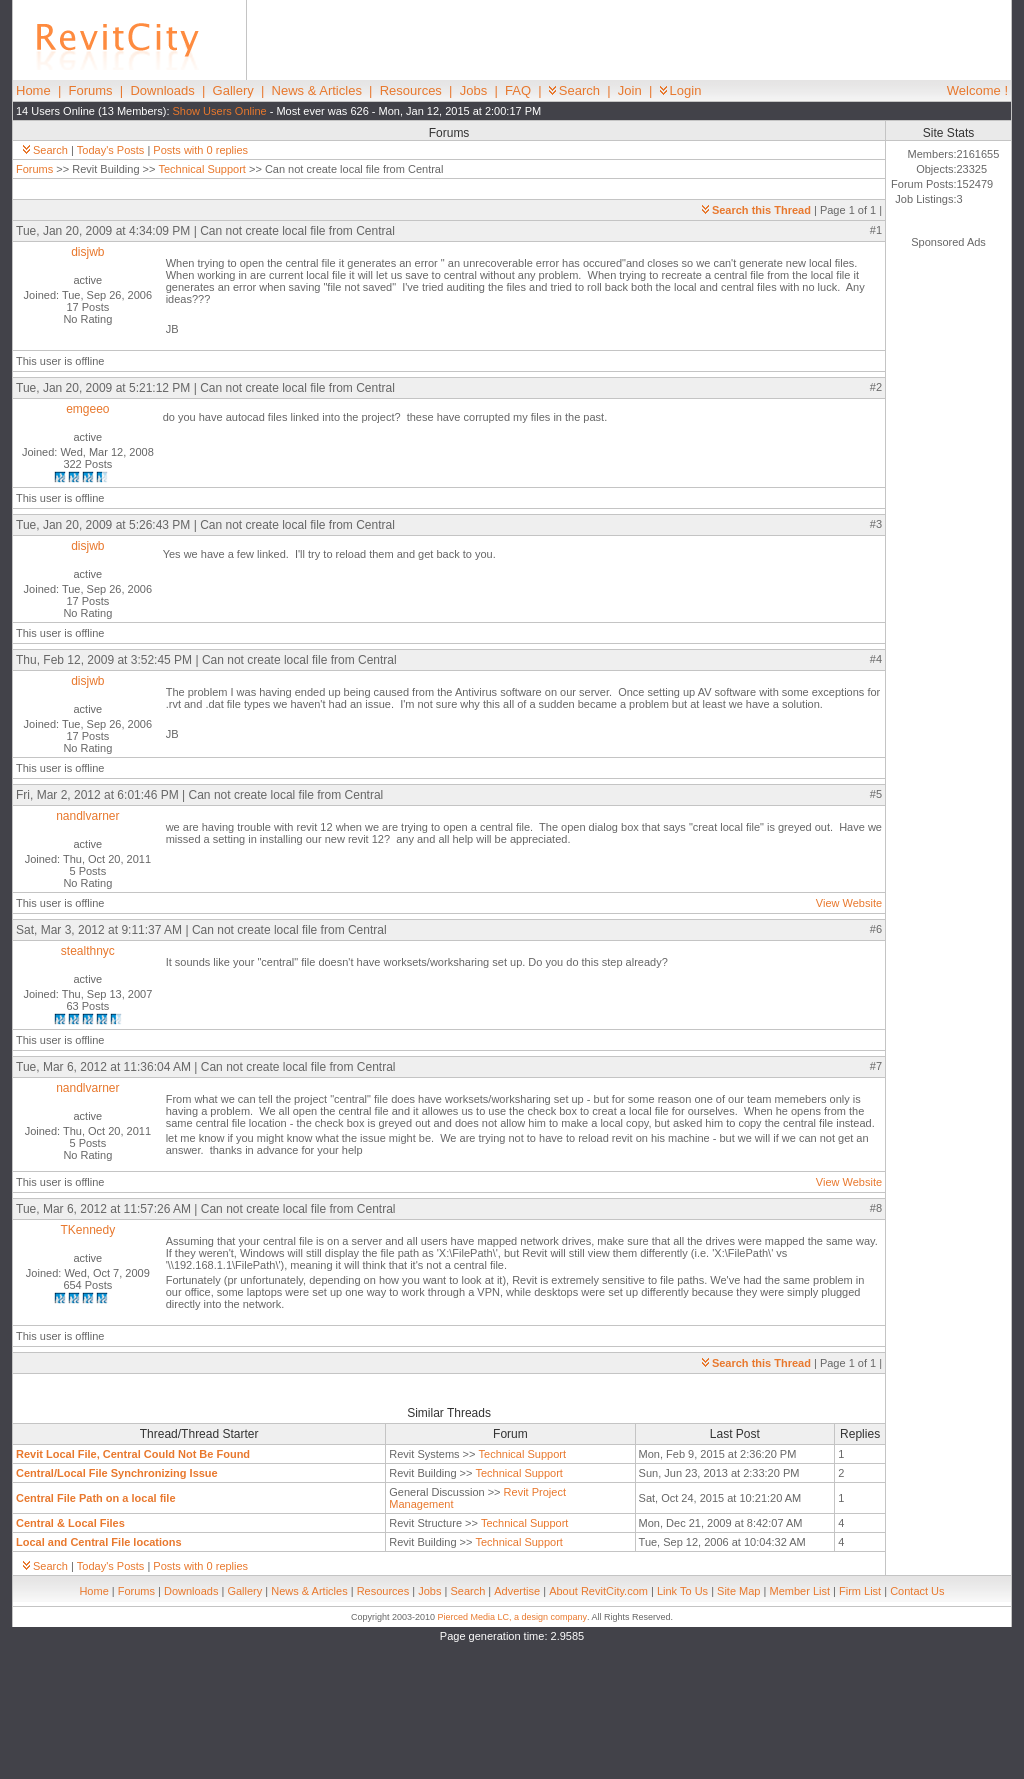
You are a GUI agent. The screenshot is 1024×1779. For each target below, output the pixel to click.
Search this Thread (756, 210)
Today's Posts (111, 150)
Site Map (738, 1591)
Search (574, 90)
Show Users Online (220, 111)
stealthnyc (88, 951)
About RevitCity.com (598, 1591)
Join (630, 90)
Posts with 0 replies (200, 150)
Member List (799, 1591)
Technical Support (201, 169)
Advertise (517, 1591)
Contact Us (917, 1591)
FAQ (518, 90)
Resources (411, 90)
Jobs (473, 90)
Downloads (162, 90)
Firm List (860, 1591)
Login (681, 90)
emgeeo (87, 409)
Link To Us (682, 1591)
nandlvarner (87, 816)
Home (33, 90)
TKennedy (87, 1230)
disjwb (87, 252)
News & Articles (317, 90)
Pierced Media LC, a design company (512, 1617)
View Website (849, 903)
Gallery (233, 90)
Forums (91, 90)
